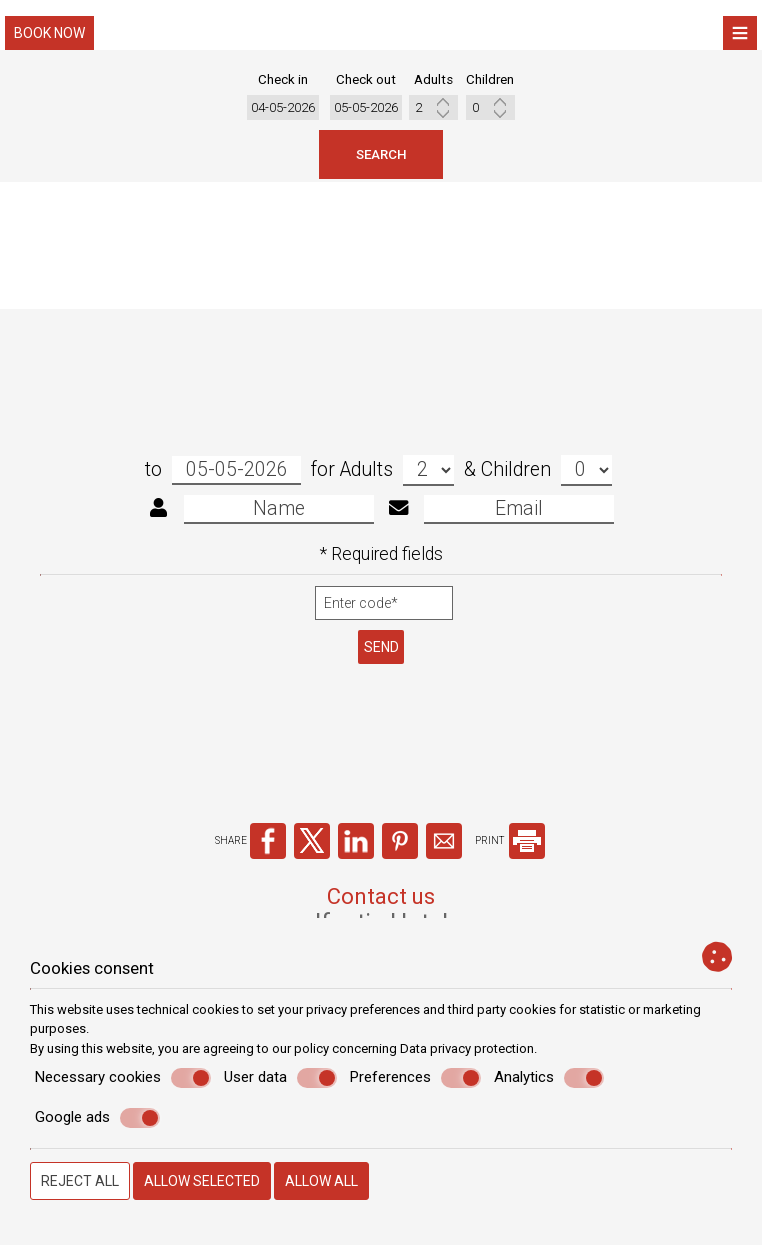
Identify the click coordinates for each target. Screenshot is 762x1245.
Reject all (80, 1181)
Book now (49, 33)
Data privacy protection (467, 1048)
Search (381, 159)
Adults (397, 485)
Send (381, 662)
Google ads (97, 1118)
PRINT (510, 869)
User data (280, 1078)
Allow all (321, 1181)
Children (546, 485)
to (223, 485)
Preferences (415, 1078)
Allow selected (202, 1181)
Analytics (549, 1078)
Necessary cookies (123, 1078)
